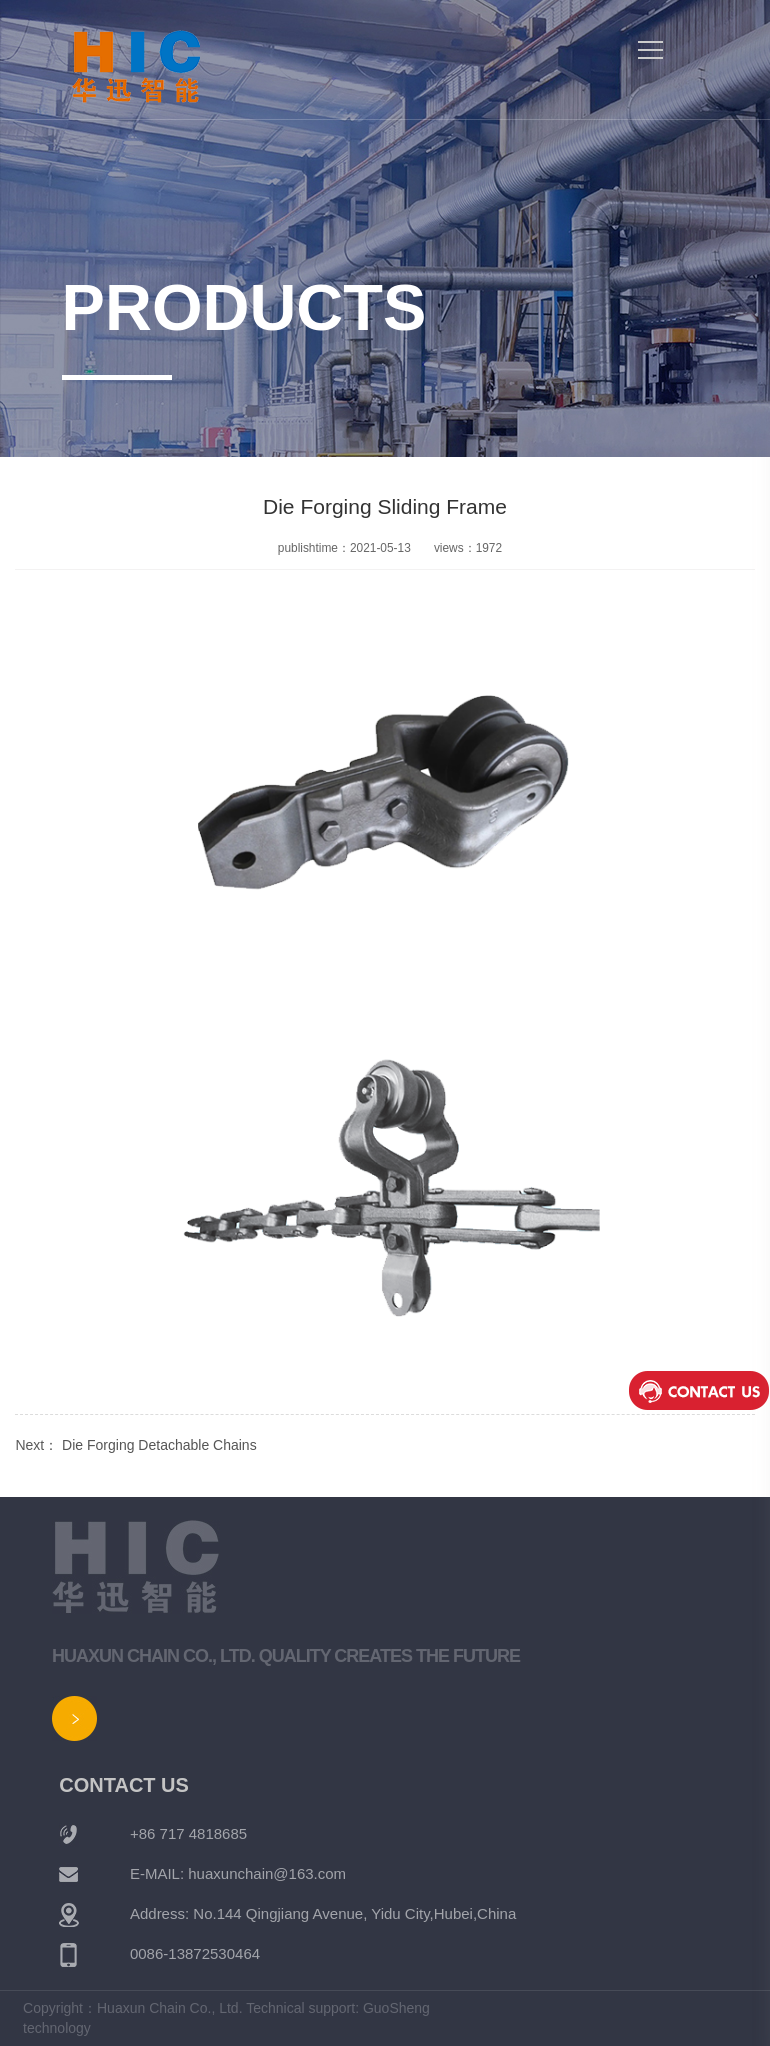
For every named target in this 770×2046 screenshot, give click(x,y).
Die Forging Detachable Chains (159, 1445)
